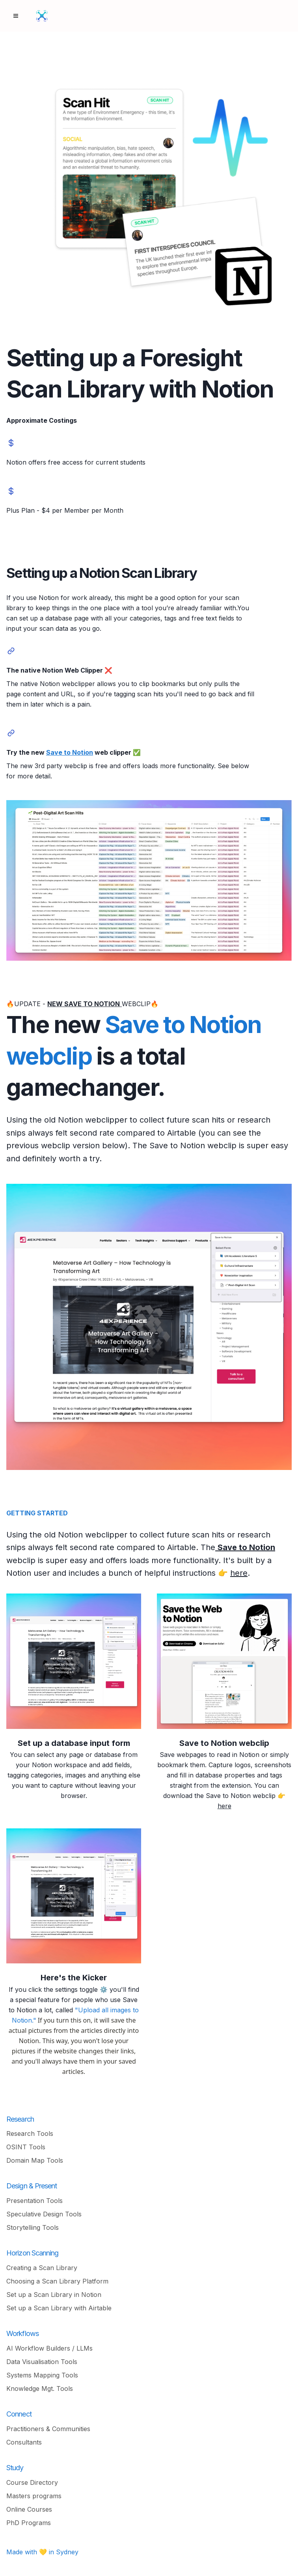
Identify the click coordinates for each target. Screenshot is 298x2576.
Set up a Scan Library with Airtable (59, 2308)
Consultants (24, 2442)
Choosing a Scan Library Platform (57, 2281)
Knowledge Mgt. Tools (39, 2388)
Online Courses (29, 2509)
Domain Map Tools (34, 2160)
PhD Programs (28, 2523)
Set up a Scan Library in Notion (53, 2295)
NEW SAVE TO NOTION (83, 1004)
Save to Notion (69, 752)
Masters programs (33, 2496)
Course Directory (32, 2482)
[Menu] (15, 15)
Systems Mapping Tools (42, 2375)
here (239, 1573)
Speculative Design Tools (44, 2214)
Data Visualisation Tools (41, 2362)
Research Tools (29, 2133)
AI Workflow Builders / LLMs (49, 2348)
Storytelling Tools (32, 2227)
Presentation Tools (34, 2201)
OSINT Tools (25, 2147)
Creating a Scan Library (41, 2268)
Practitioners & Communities (48, 2429)
